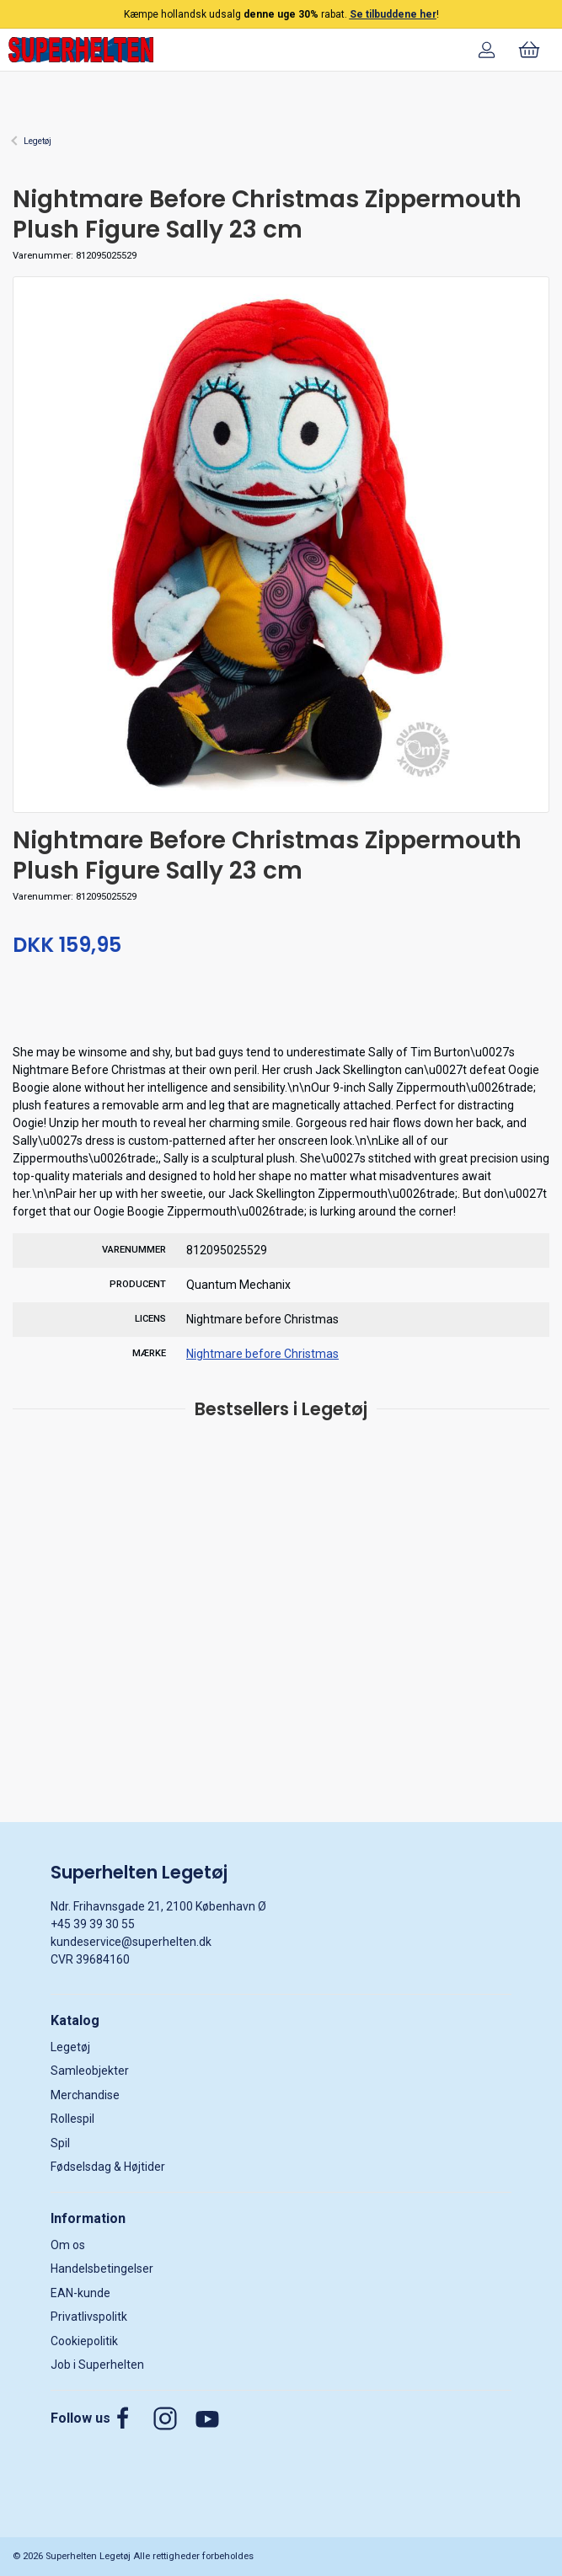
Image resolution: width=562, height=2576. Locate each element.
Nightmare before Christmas (262, 1353)
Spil (60, 2143)
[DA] (81, 50)
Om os (68, 2245)
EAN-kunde (80, 2293)
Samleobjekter (90, 2070)
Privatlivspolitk (89, 2316)
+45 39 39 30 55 (93, 1924)
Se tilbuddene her (393, 14)
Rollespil (72, 2118)
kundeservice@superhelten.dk (131, 1941)
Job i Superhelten (97, 2364)
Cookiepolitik (84, 2341)
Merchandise (85, 2095)
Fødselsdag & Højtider (108, 2166)
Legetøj (37, 141)
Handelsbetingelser (102, 2268)
